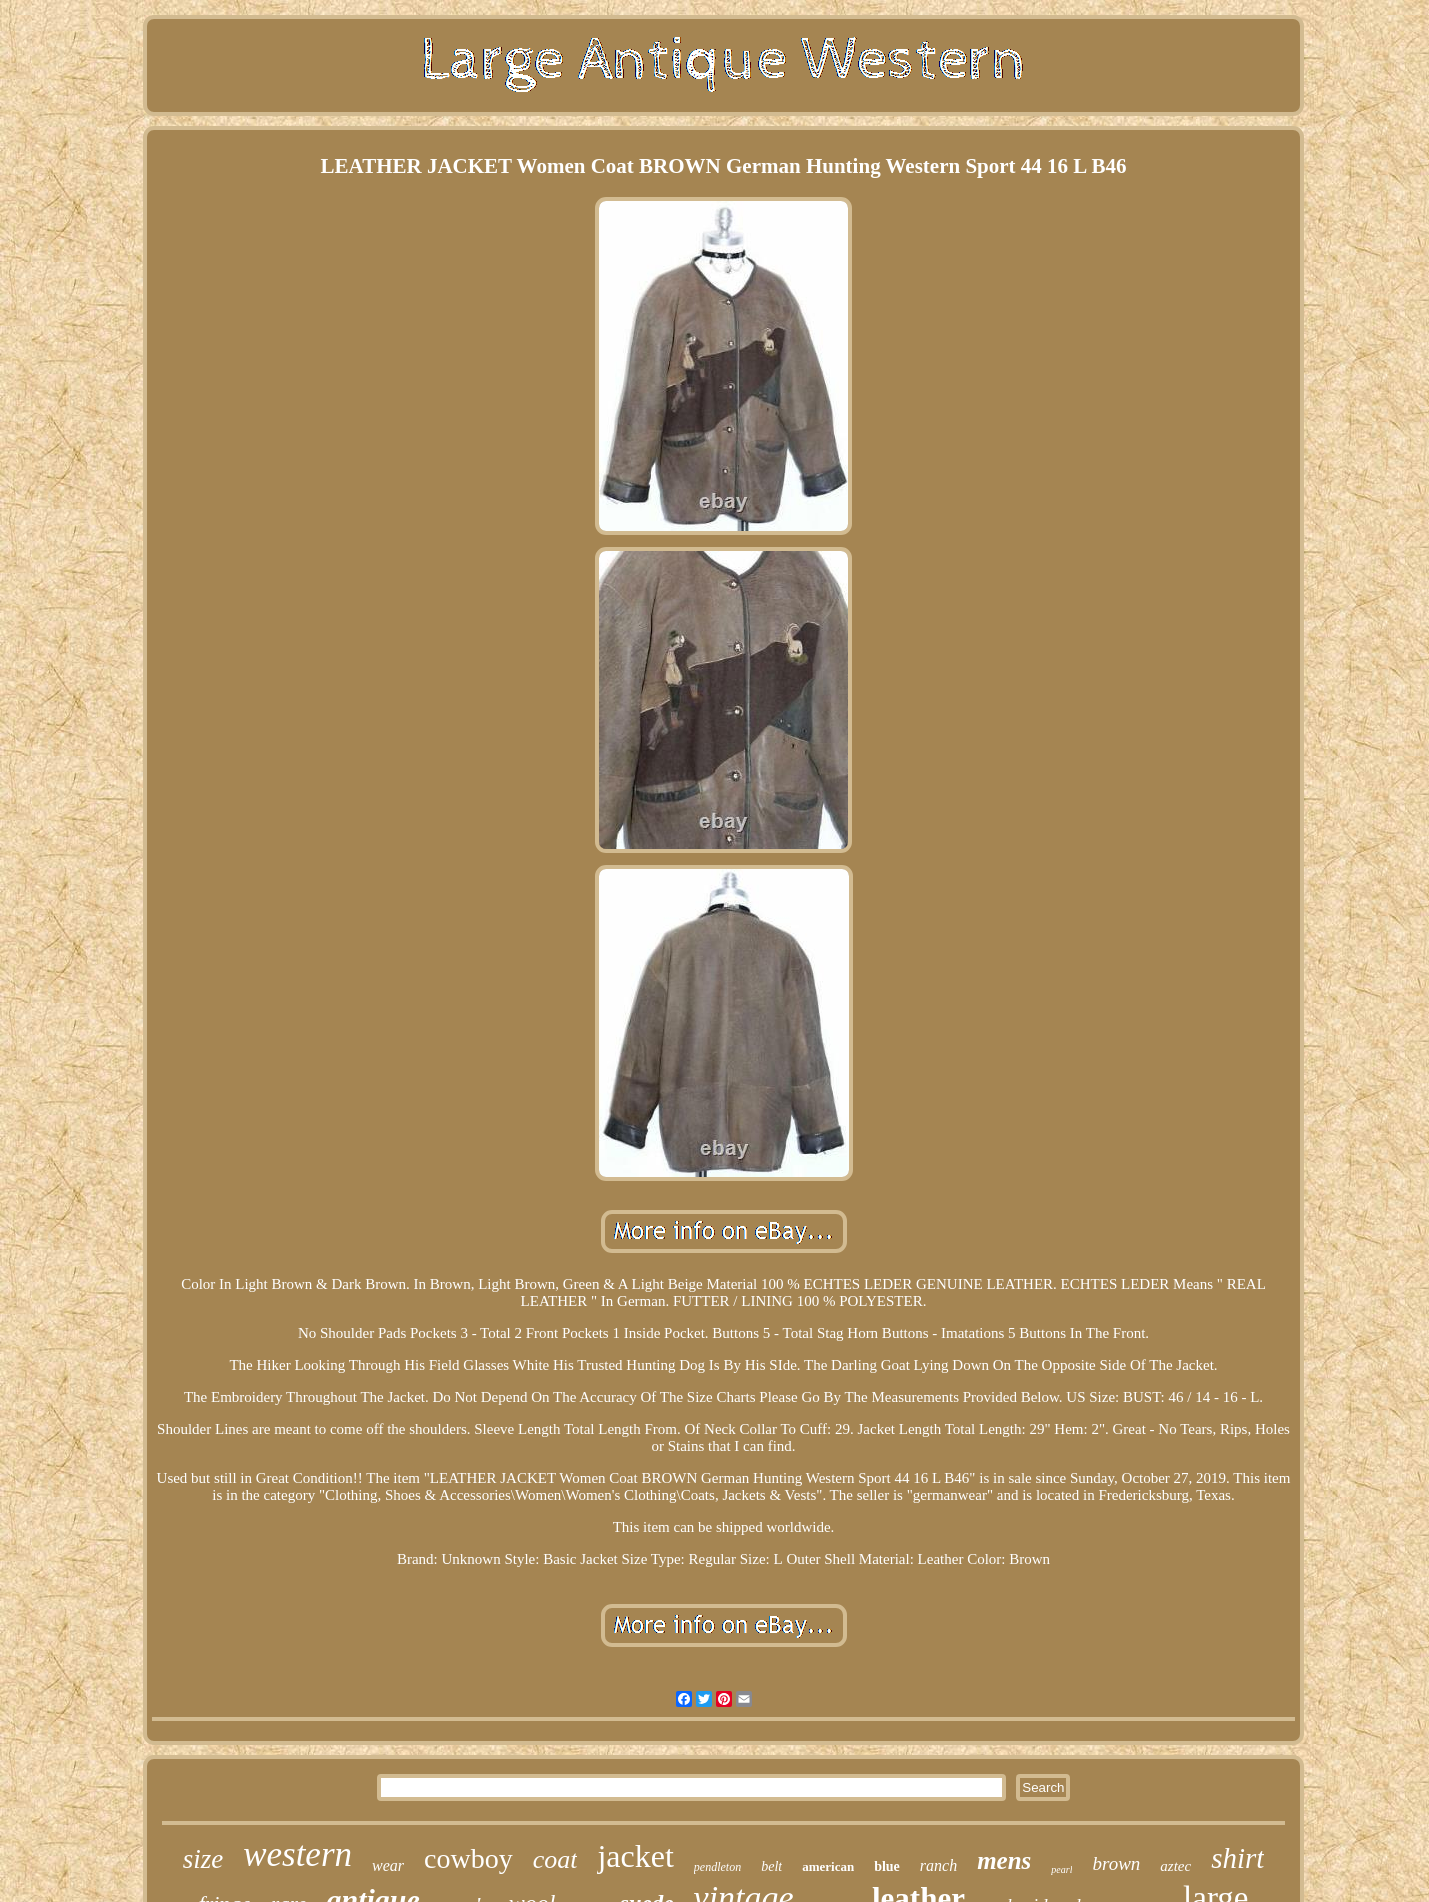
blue (887, 1866)
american (828, 1866)
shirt (1237, 1858)
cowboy (468, 1858)
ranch (938, 1865)
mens (1004, 1860)
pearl (1061, 1869)
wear (388, 1865)
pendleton (717, 1867)
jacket (635, 1856)
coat (555, 1859)
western (297, 1854)
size (203, 1859)
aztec (1175, 1866)
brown (1116, 1863)
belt (771, 1866)
